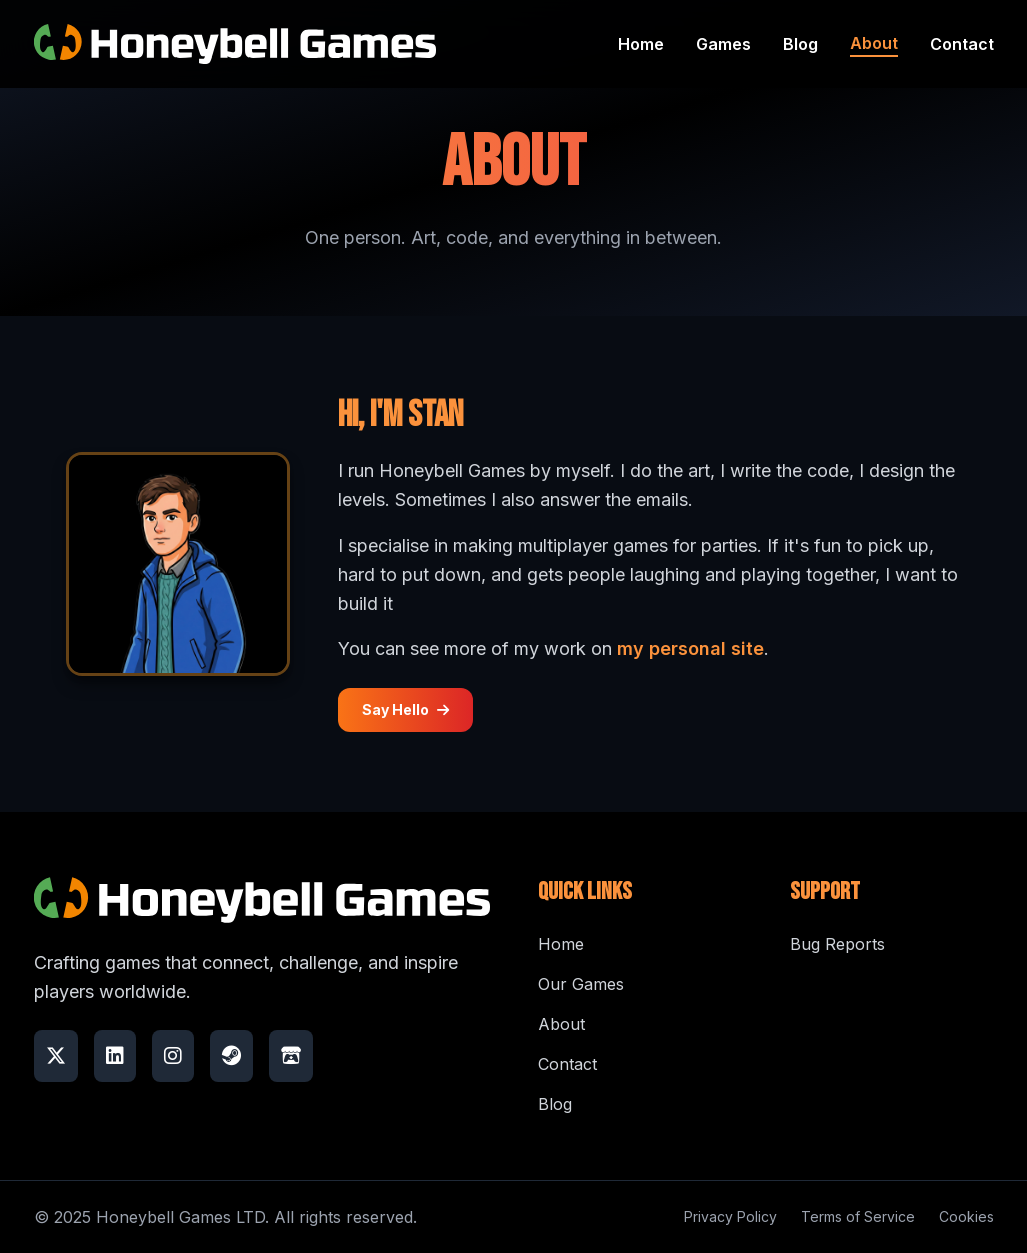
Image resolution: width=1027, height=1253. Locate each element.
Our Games (581, 984)
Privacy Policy (730, 1216)
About (874, 43)
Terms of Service (858, 1216)
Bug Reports (837, 944)
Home (641, 44)
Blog (800, 44)
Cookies (966, 1216)
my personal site (690, 648)
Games (723, 44)
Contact (962, 44)
